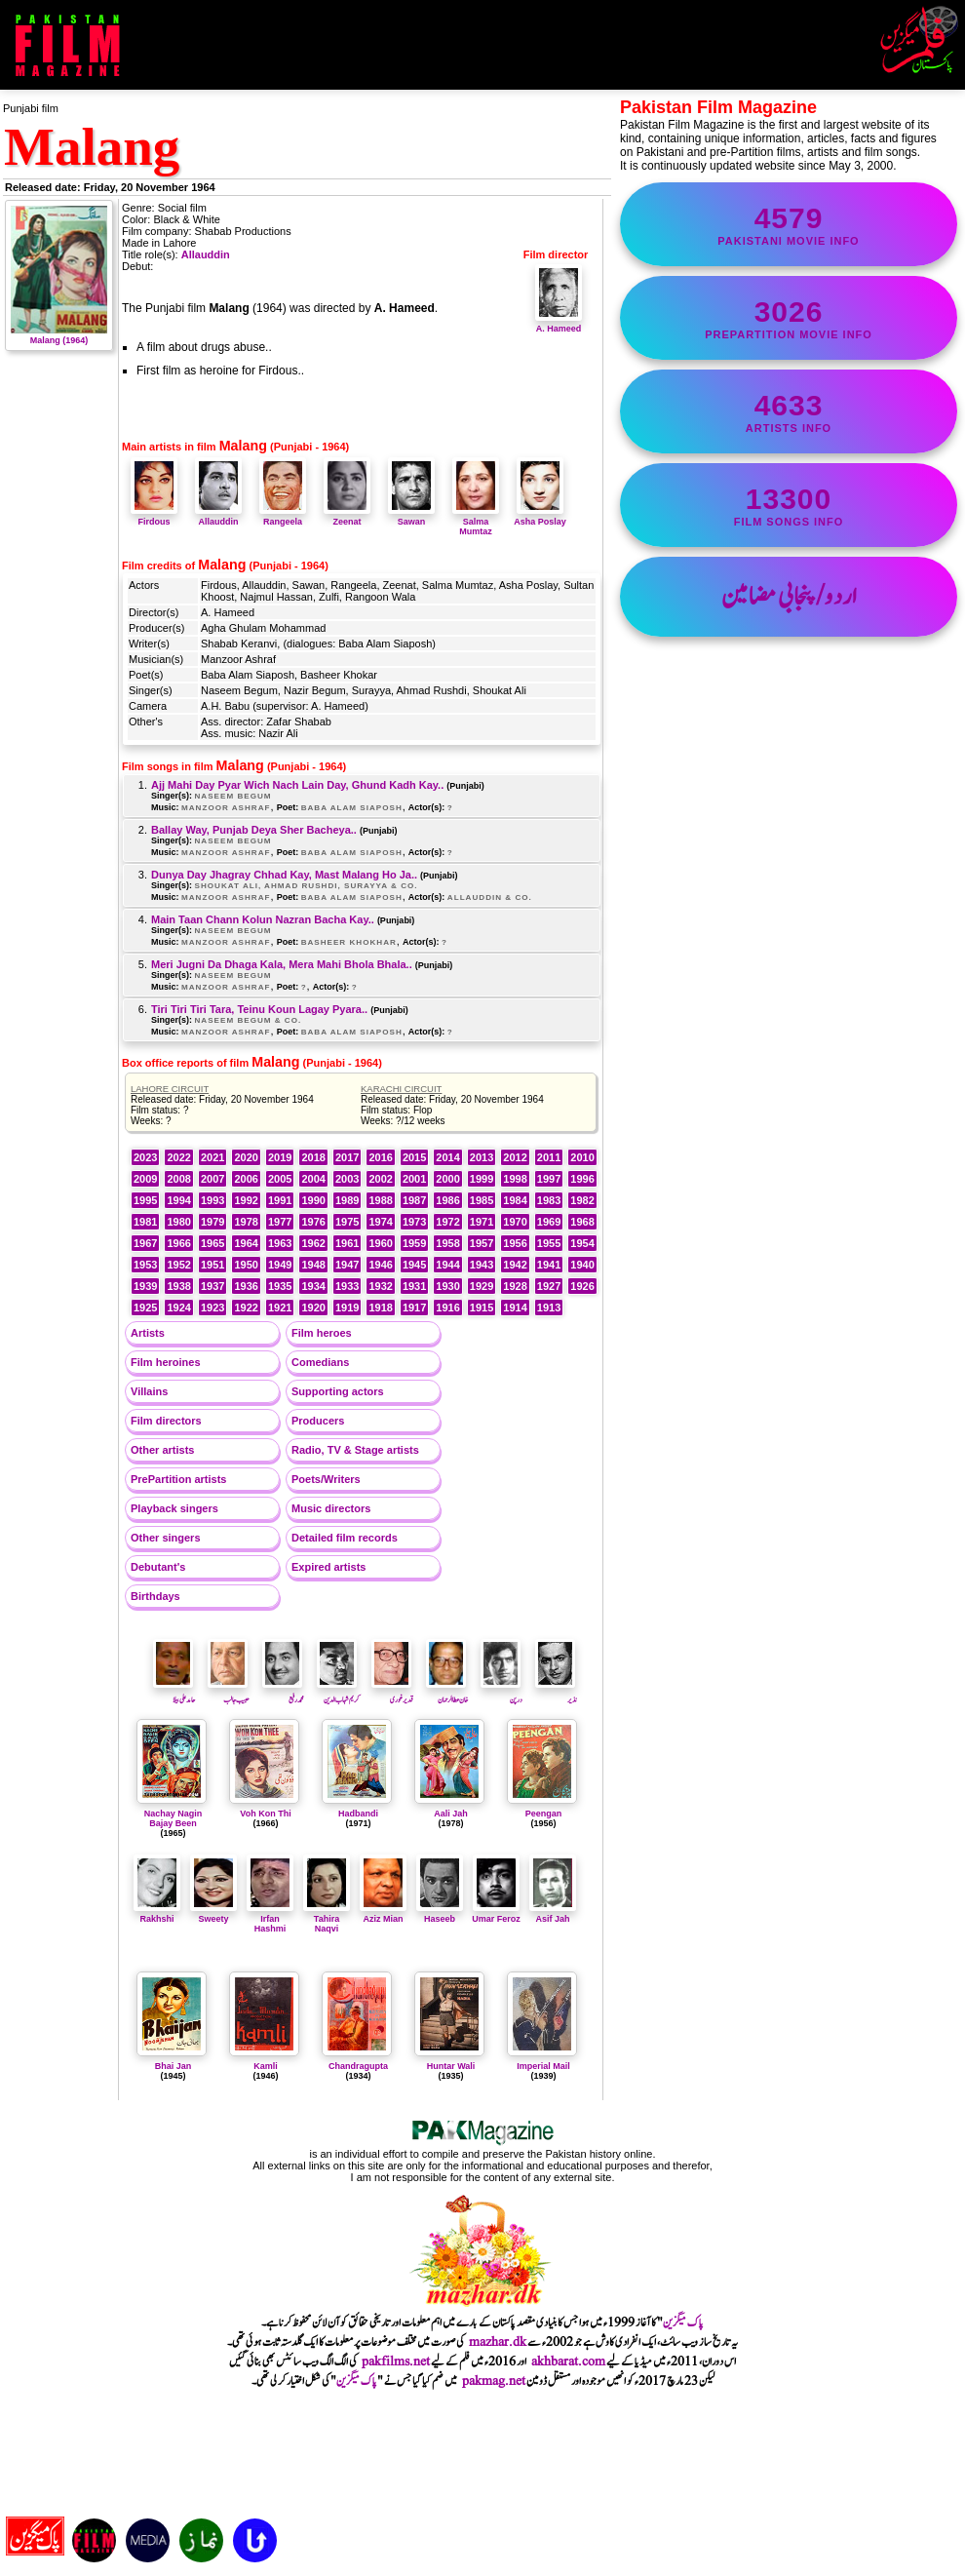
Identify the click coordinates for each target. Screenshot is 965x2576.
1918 (380, 1307)
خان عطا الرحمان (447, 1693)
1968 (582, 1222)
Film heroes (321, 1333)
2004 (313, 1179)
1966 (178, 1243)
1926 (582, 1286)
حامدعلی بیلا (174, 1693)
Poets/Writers (326, 1479)
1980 (178, 1222)
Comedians (320, 1362)
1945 (414, 1264)
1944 (447, 1264)
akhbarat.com (568, 2361)
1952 (178, 1264)
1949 (279, 1264)
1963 (279, 1243)
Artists (148, 1333)
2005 (279, 1179)
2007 (212, 1179)
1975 (347, 1222)
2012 (514, 1157)
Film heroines (166, 1362)
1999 (481, 1179)
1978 (245, 1222)
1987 (414, 1200)
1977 (279, 1222)
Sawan (411, 517)
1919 (347, 1307)
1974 (380, 1222)
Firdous (154, 517)
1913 (548, 1307)
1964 (245, 1243)
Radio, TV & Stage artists (355, 1450)
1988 (380, 1200)
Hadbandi (358, 1813)
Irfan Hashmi (270, 1918)
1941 (548, 1264)
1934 (313, 1286)
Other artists (162, 1450)
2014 (447, 1157)
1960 (380, 1243)
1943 (481, 1264)
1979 (212, 1222)
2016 (380, 1157)
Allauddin (205, 254)
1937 (212, 1286)
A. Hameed (558, 323)
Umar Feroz (496, 1914)
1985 (481, 1200)
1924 (178, 1307)
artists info (788, 411)
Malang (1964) (59, 335)
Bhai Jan (173, 2066)
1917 (414, 1307)
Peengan (543, 1813)
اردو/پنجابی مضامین (789, 596)
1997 (548, 1179)
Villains (149, 1391)
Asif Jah (552, 1914)
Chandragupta (358, 2066)
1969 (548, 1222)
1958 (447, 1243)
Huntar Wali (451, 2066)
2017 (347, 1157)
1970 (514, 1222)
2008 (178, 1179)
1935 (279, 1286)
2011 (548, 1157)
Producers (317, 1420)
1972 (447, 1222)
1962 (313, 1243)
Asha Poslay (540, 517)
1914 (514, 1307)
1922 (245, 1307)
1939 (145, 1286)
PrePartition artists (178, 1479)
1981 (145, 1222)
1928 (514, 1286)
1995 (145, 1200)
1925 (145, 1307)
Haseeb (439, 1914)
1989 (347, 1200)
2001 (414, 1179)
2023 (145, 1157)
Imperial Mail (543, 2066)
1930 (447, 1286)
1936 (245, 1286)
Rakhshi (157, 1914)
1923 (212, 1307)
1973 (414, 1222)
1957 (481, 1243)
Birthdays (155, 1596)
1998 (514, 1179)
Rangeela (282, 517)
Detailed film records (344, 1537)
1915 (481, 1307)
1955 (548, 1243)
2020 (245, 1157)
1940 (582, 1264)
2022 (178, 1157)
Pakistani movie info (788, 224)
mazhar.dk (497, 2342)
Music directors (330, 1508)
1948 (313, 1264)
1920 (313, 1307)
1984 (514, 1200)
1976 (313, 1222)
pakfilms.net (396, 2361)
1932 (380, 1286)
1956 (514, 1243)
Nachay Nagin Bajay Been (173, 1818)
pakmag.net (493, 2381)
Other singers (166, 1537)
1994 (178, 1200)
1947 (347, 1264)
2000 (447, 1179)
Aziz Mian (383, 1914)
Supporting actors (337, 1391)
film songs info (788, 505)
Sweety (213, 1914)
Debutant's (158, 1567)
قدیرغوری (392, 1693)
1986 (447, 1200)
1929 (481, 1286)
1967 (145, 1243)
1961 (347, 1243)
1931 (414, 1286)
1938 (178, 1286)
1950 (245, 1264)
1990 (313, 1200)
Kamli (265, 2066)
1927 (548, 1286)
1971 (481, 1222)
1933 (347, 1286)
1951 (212, 1264)
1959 (414, 1243)
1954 (582, 1243)
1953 (145, 1264)
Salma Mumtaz (475, 521)
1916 (447, 1307)
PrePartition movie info (788, 317)
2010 (582, 1157)
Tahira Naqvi (326, 1918)
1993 (212, 1200)
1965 (212, 1243)
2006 (245, 1179)
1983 (548, 1200)
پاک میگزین (683, 2322)
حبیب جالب (229, 1693)
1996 (582, 1179)
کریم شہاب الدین (338, 1693)
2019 (279, 1157)
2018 (313, 1157)
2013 (481, 1157)
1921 (279, 1307)
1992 (245, 1200)
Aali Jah (451, 1813)
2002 (380, 1179)
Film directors (166, 1420)
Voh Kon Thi (265, 1813)
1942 (514, 1264)
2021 (212, 1157)
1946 (380, 1264)
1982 (582, 1200)
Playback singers (174, 1508)
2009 (145, 1179)
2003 (347, 1179)
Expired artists (328, 1567)
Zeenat (347, 517)
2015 (414, 1157)
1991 (279, 1200)
